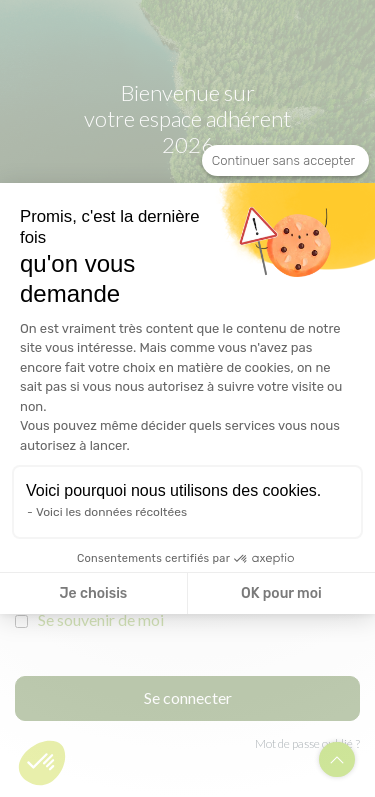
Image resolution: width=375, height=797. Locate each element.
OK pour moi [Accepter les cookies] (281, 593)
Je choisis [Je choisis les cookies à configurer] (93, 593)
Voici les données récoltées (111, 512)
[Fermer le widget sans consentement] (285, 161)
